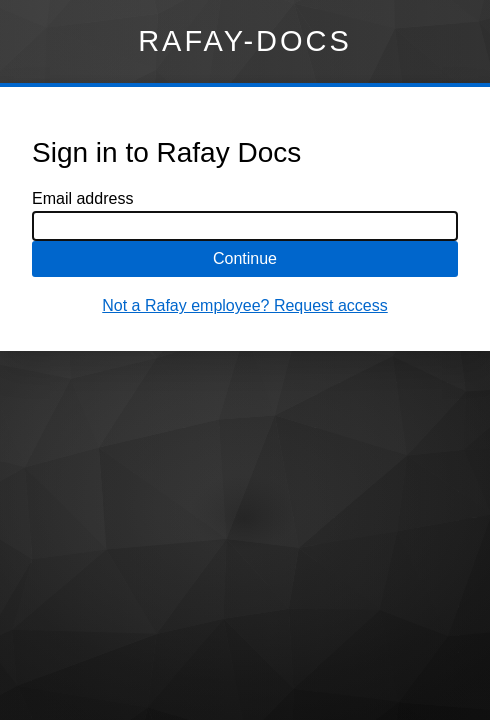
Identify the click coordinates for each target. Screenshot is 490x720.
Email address (82, 198)
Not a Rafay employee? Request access (244, 305)
